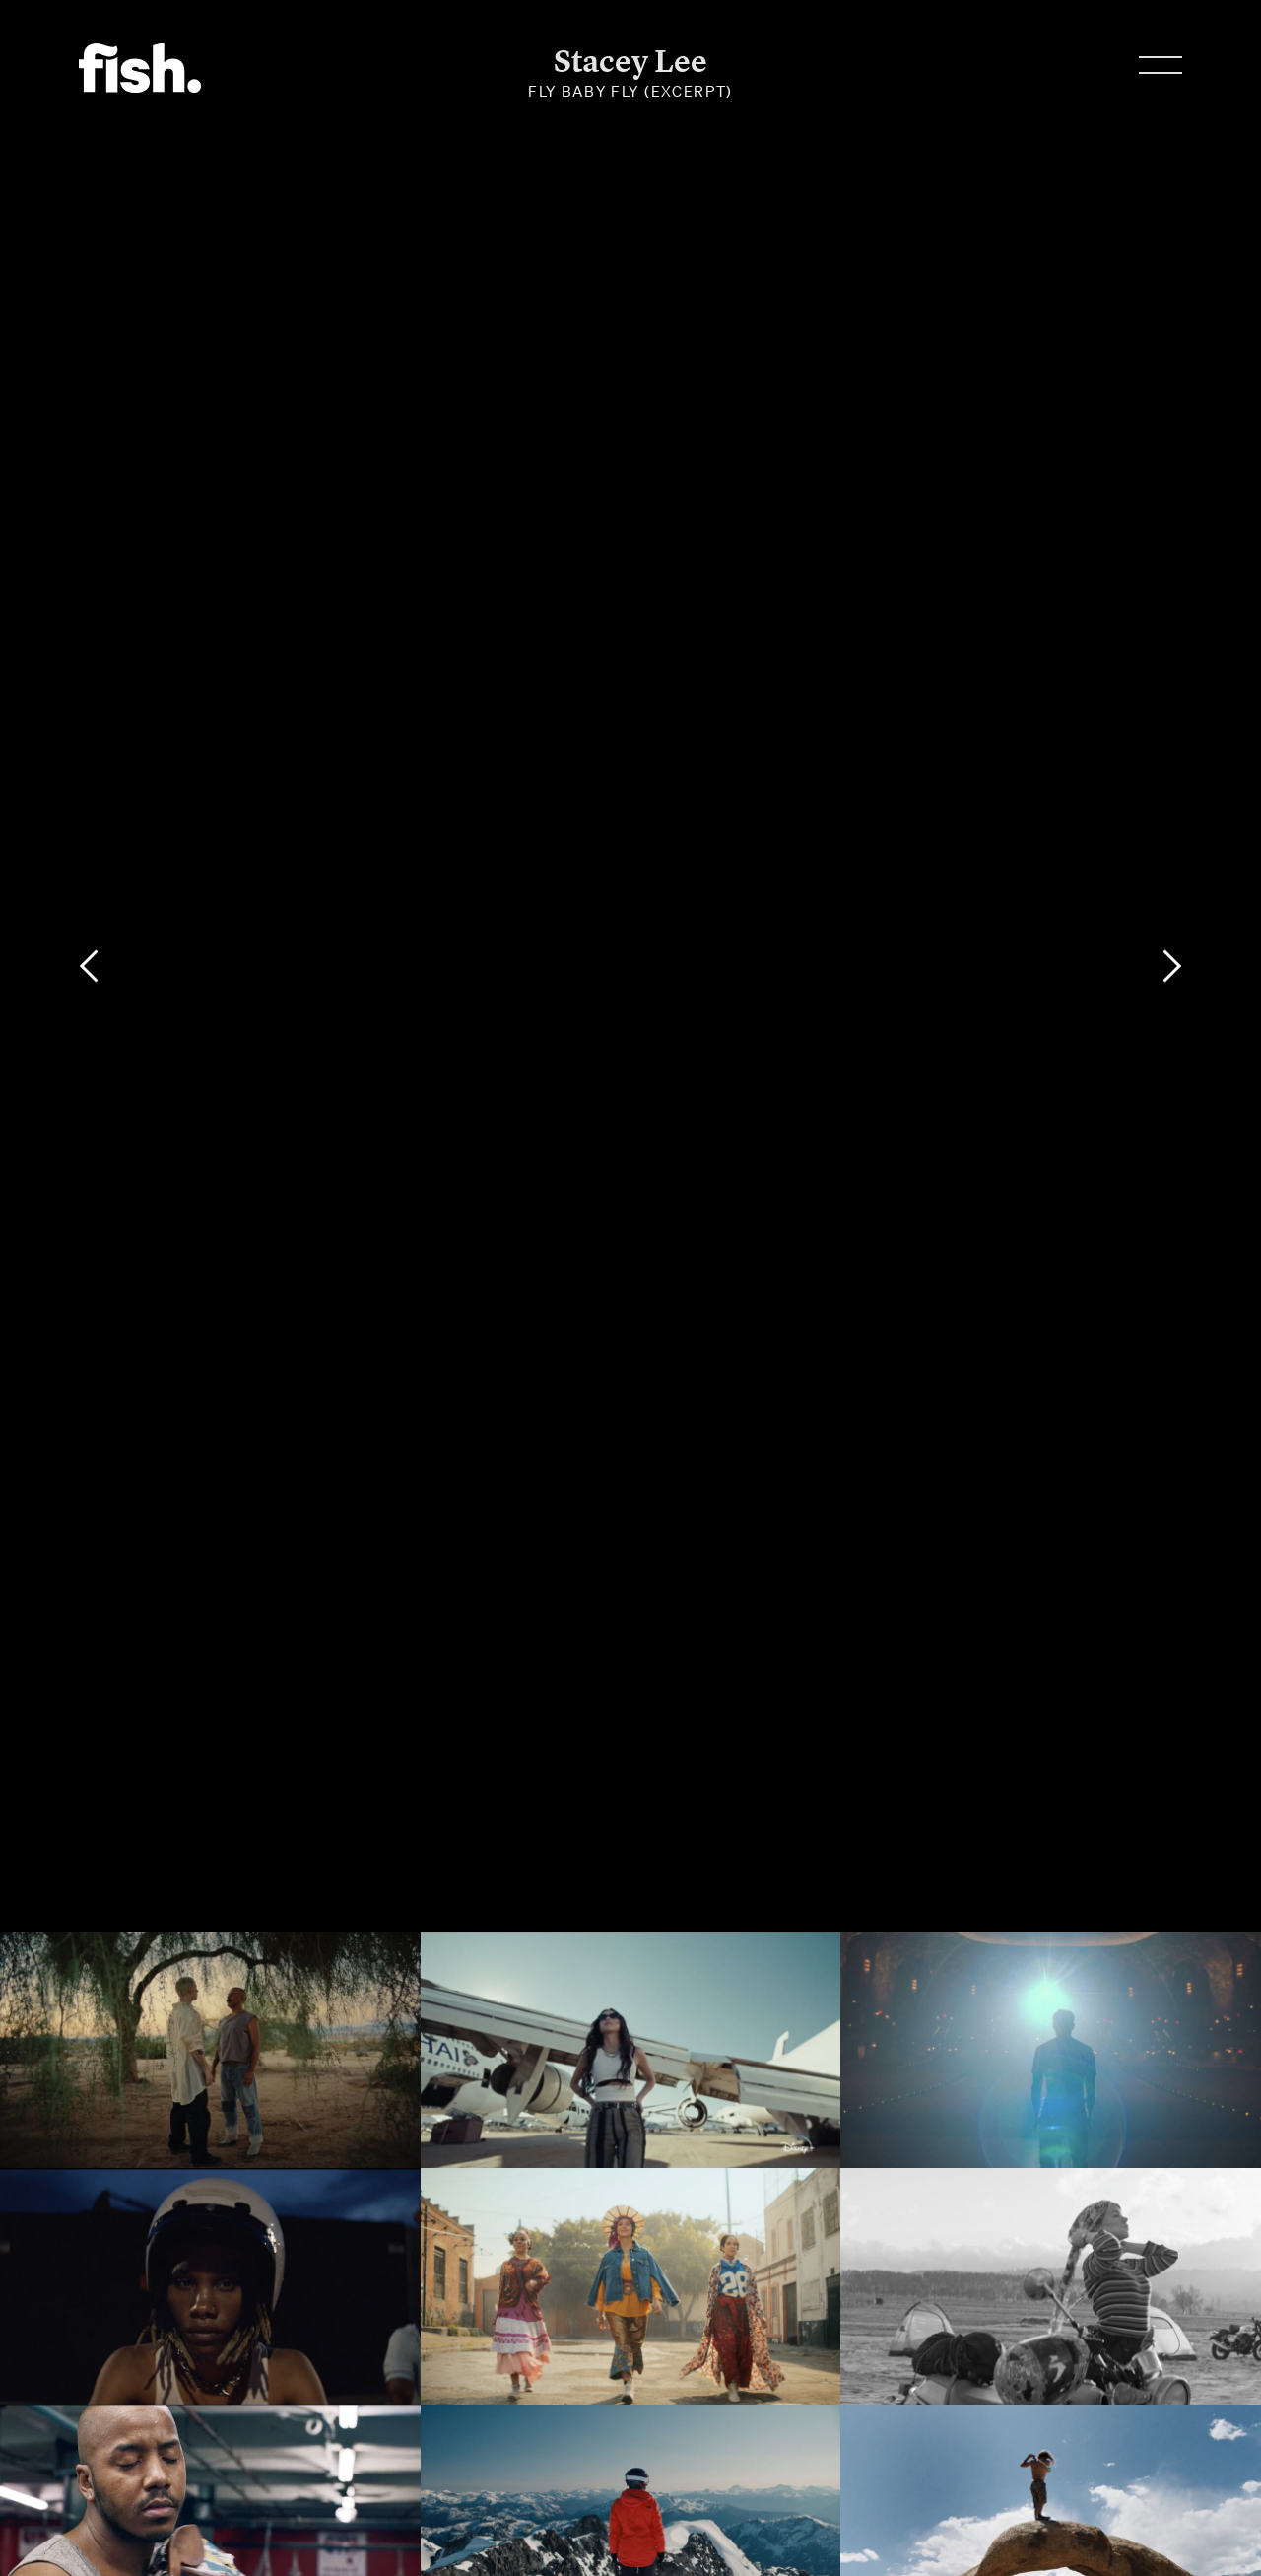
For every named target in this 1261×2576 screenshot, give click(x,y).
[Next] (1172, 965)
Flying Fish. (140, 68)
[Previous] (88, 965)
